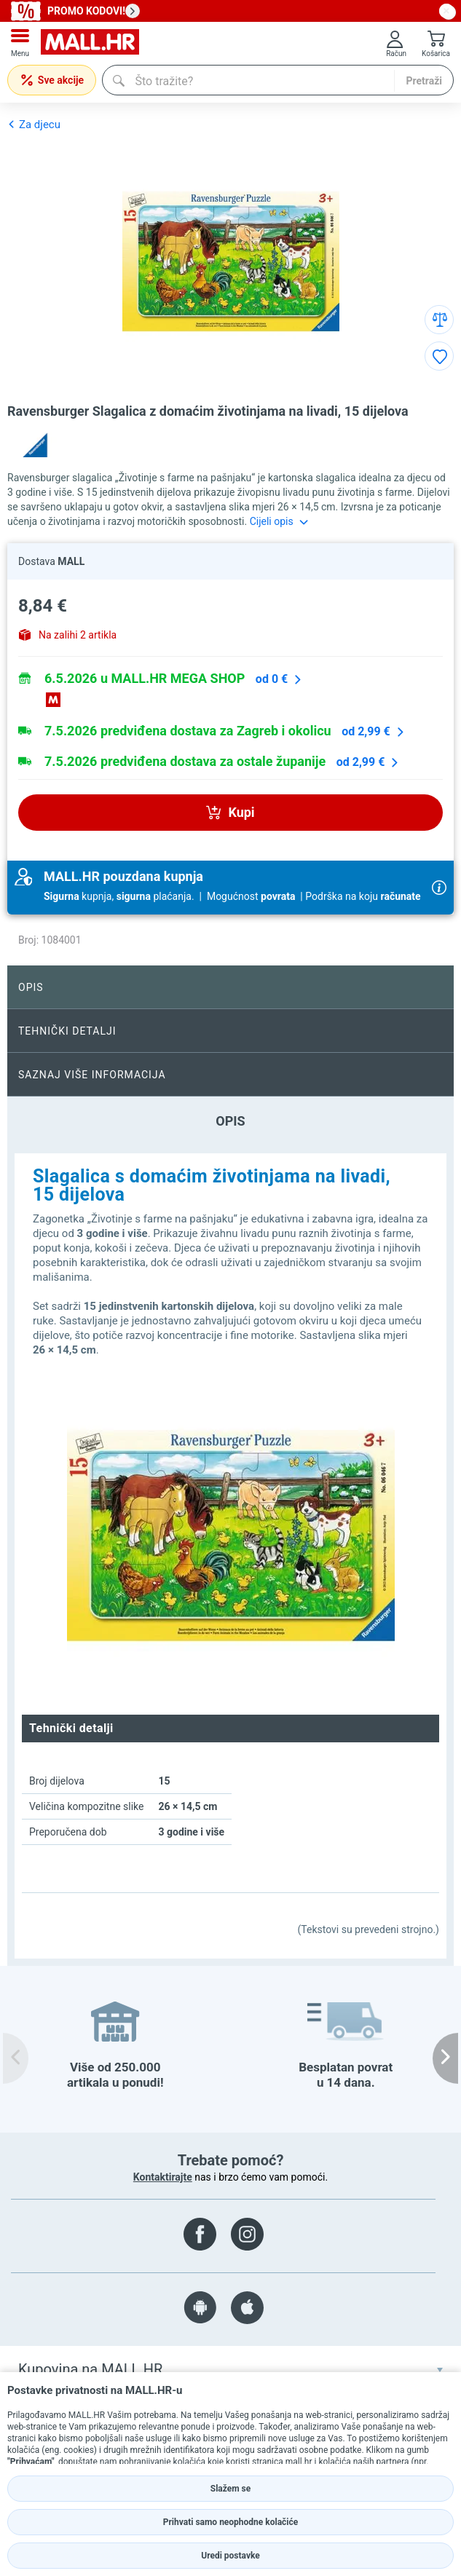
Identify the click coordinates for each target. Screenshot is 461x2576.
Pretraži (424, 81)
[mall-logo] (90, 43)
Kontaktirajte (162, 2177)
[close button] (446, 11)
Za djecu (33, 124)
